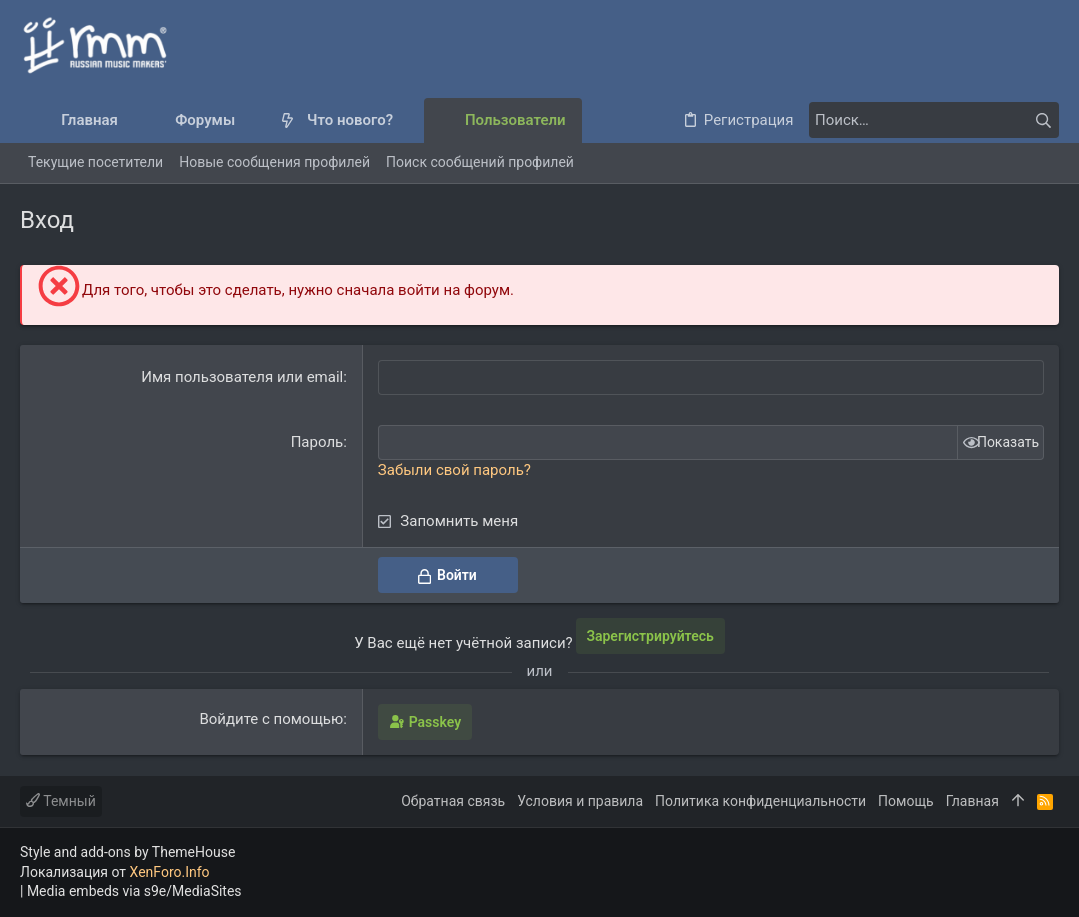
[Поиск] (934, 120)
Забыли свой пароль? (454, 470)
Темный (61, 801)
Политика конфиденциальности (760, 801)
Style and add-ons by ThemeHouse (127, 852)
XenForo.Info (170, 872)
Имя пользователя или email (242, 377)
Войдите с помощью (271, 719)
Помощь (906, 801)
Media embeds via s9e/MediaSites (134, 891)
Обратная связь (453, 801)
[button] (251, 120)
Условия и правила (580, 801)
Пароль (317, 442)
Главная (972, 801)
